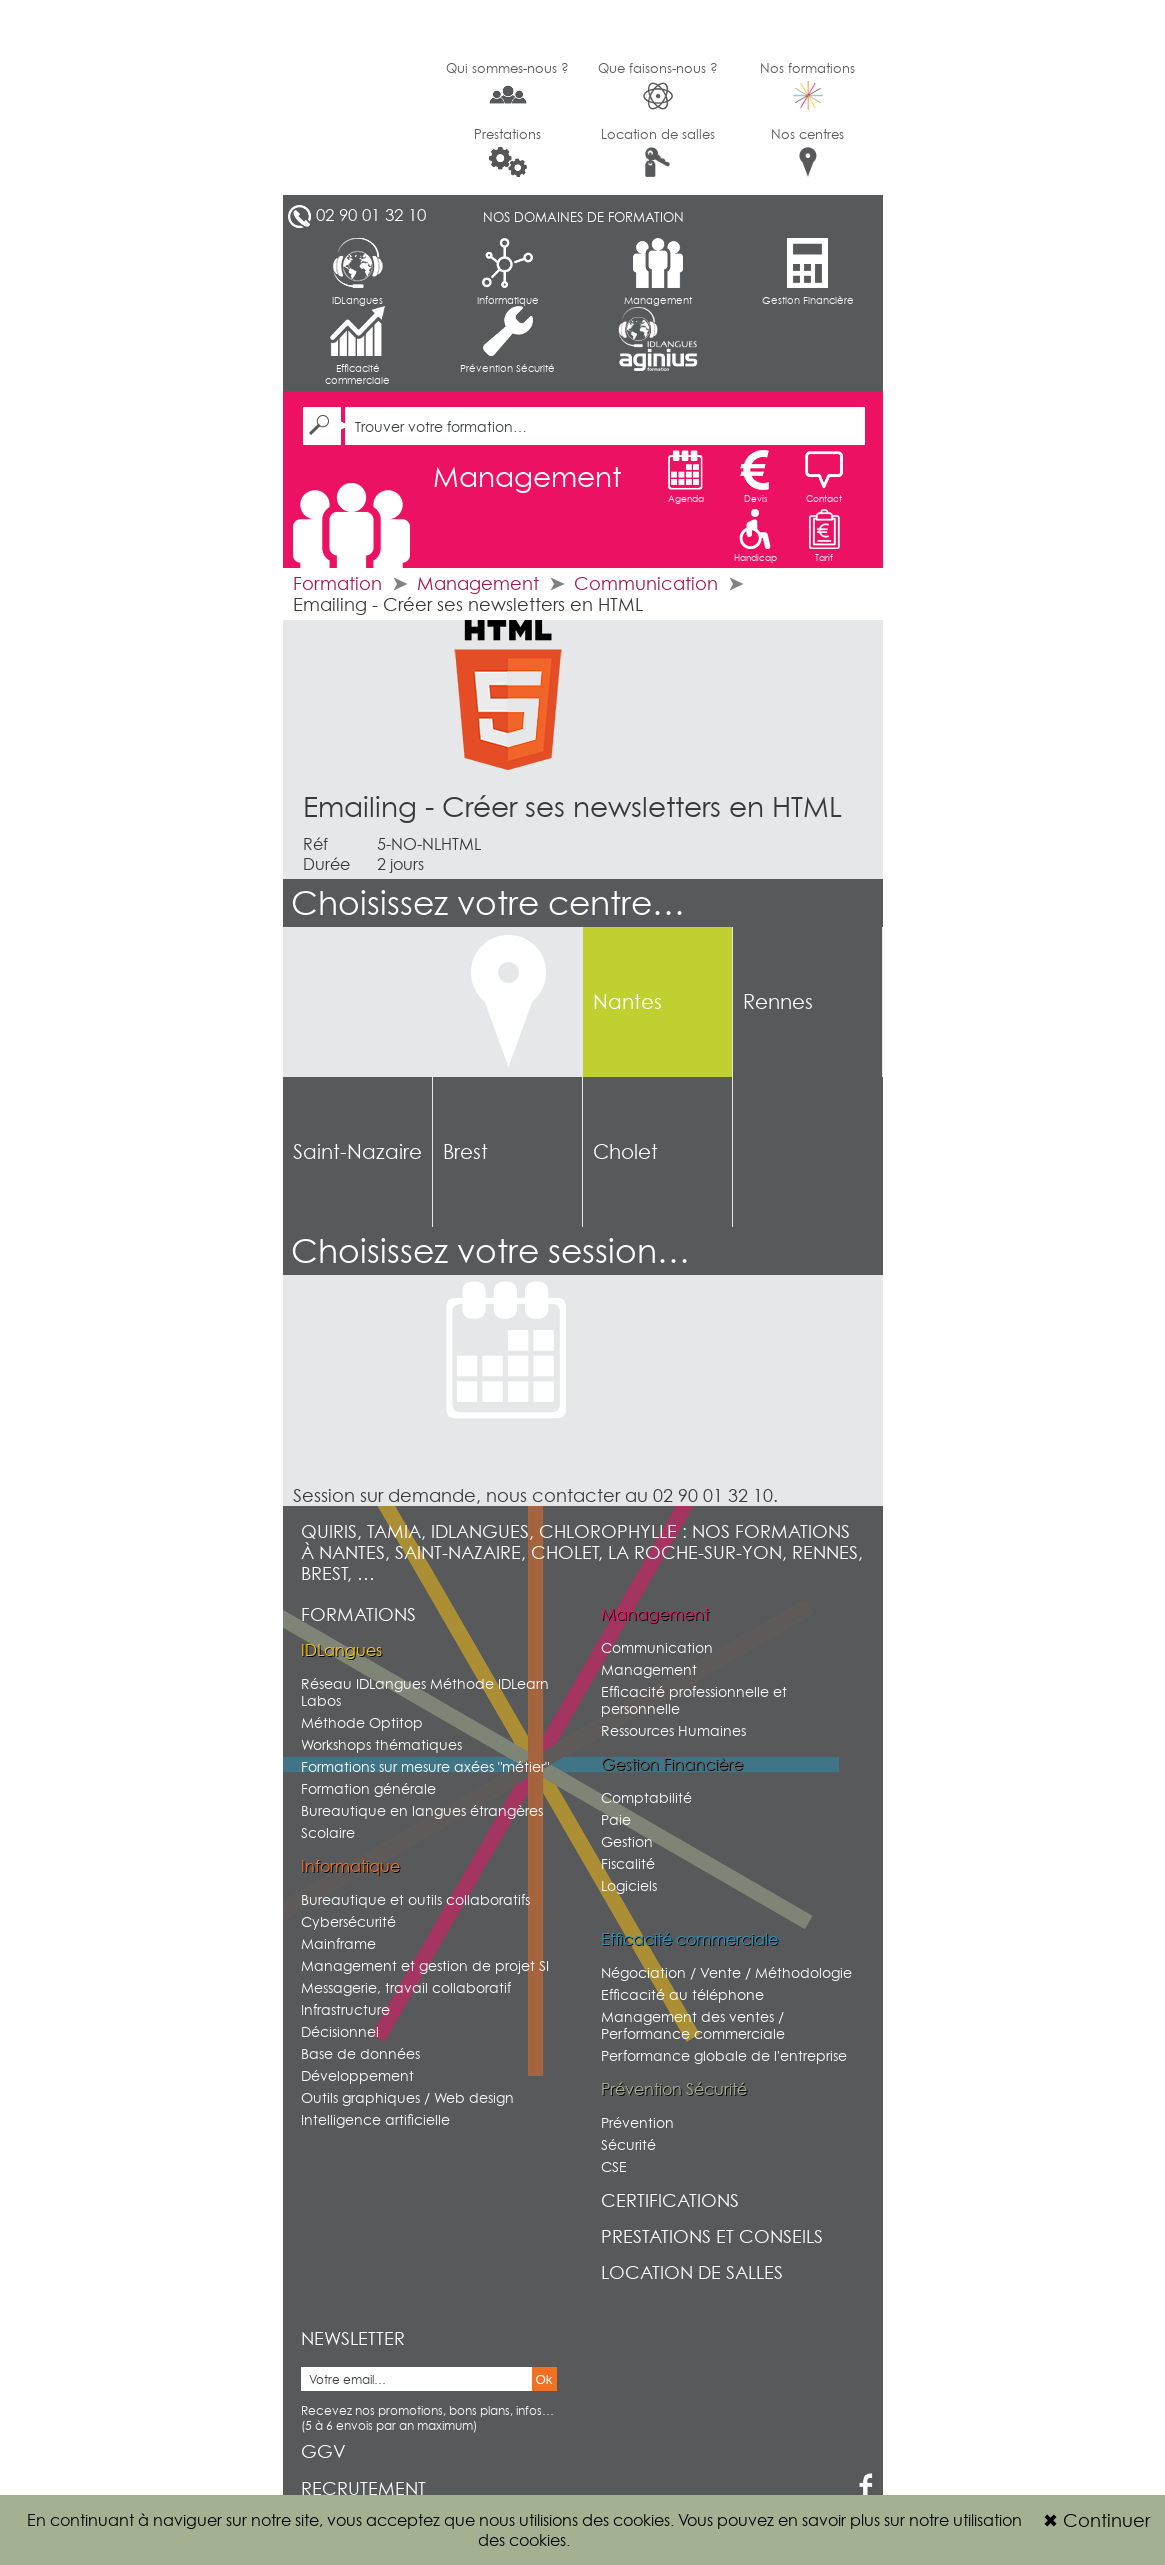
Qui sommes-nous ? (507, 84)
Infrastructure (345, 2009)
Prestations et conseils (712, 2236)
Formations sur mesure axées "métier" (425, 1766)
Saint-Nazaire (357, 1152)
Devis (755, 477)
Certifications (670, 2200)
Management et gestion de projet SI (425, 1965)
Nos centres (807, 151)
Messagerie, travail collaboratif (406, 1987)
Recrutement (363, 2488)
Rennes (778, 1002)
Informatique (508, 272)
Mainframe (338, 1943)
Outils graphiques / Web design (407, 2097)
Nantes (627, 1002)
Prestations (507, 151)
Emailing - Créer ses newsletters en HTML (572, 807)
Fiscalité (628, 1863)
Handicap (755, 536)
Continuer (1096, 2520)
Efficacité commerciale (357, 346)
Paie (616, 1819)
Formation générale (368, 1788)
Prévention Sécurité (507, 340)
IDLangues (357, 272)
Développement (357, 2075)
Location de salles (658, 151)
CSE (614, 2166)
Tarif (824, 536)
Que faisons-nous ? (658, 85)
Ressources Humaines (673, 1730)
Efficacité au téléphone (682, 1994)
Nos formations (807, 85)
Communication (646, 583)
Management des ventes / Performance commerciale (693, 2025)
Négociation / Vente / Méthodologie (726, 1972)
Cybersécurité (348, 1921)
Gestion (627, 1841)
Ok (544, 2379)
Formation (337, 583)
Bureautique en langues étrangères (422, 1810)
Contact (824, 477)
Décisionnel (340, 2031)
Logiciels (629, 1885)
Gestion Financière (808, 272)
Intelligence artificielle (375, 2119)
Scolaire (328, 1832)
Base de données (360, 2053)
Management (658, 272)
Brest (465, 1152)
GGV (323, 2451)
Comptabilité (646, 1797)
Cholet (625, 1152)
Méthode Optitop (362, 1722)
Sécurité (628, 2144)
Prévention (637, 2122)
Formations (358, 1614)
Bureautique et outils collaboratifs (415, 1899)
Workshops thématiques (381, 1744)
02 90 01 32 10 (371, 215)
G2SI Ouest (358, 97)
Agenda (686, 477)
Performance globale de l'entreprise (724, 2055)
